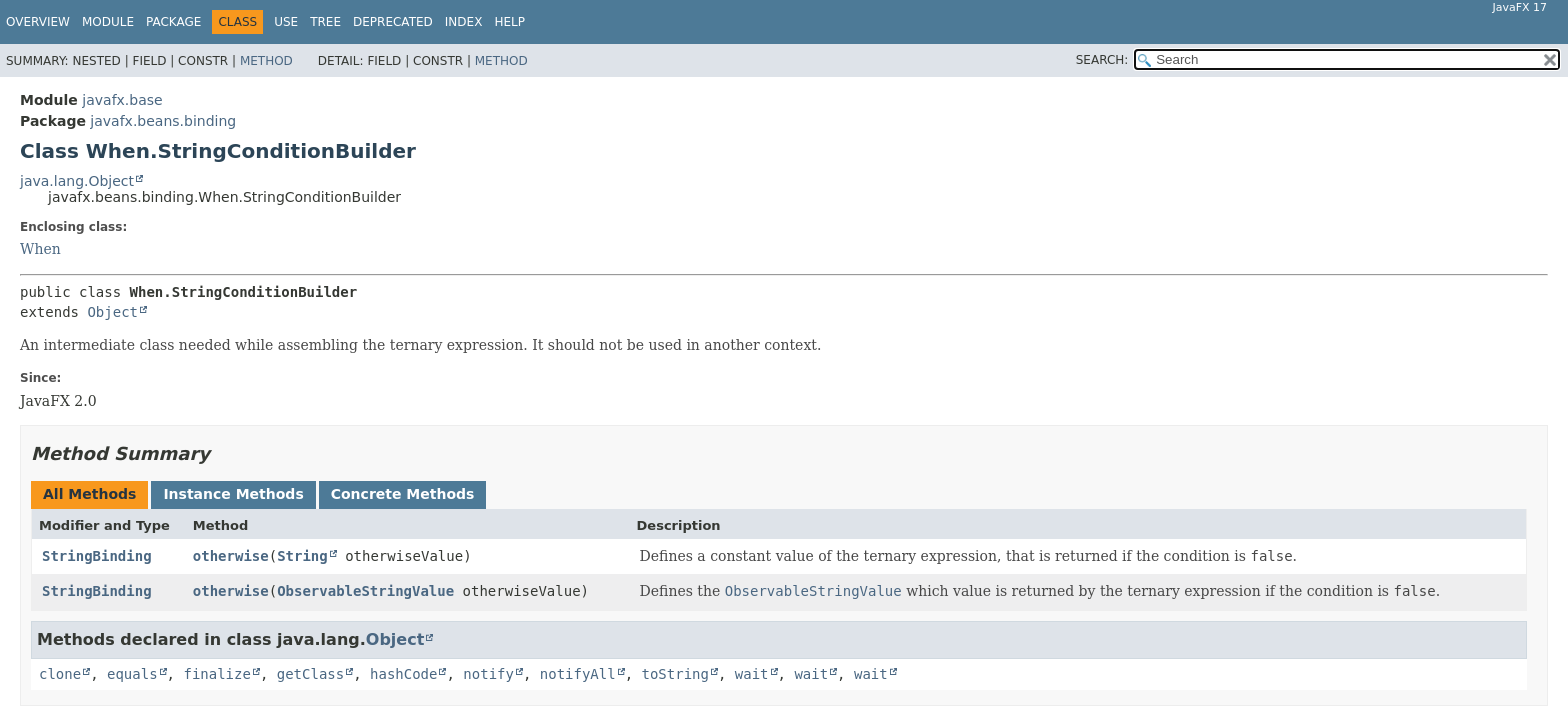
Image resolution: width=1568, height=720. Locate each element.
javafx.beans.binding (163, 121)
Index (464, 22)
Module (108, 22)
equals (132, 674)
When (40, 249)
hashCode (403, 674)
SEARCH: (1102, 60)
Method (266, 61)
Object (112, 312)
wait (752, 674)
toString (675, 674)
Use (286, 22)
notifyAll (578, 674)
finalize (216, 674)
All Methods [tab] (89, 494)
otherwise (231, 556)
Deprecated (393, 22)
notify (488, 674)
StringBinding (97, 556)
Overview (38, 22)
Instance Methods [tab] (233, 494)
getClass (310, 674)
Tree (325, 22)
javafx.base (122, 100)
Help (509, 22)
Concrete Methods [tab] (403, 494)
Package (173, 22)
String (302, 556)
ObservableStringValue (365, 591)
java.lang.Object (77, 181)
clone (60, 674)
